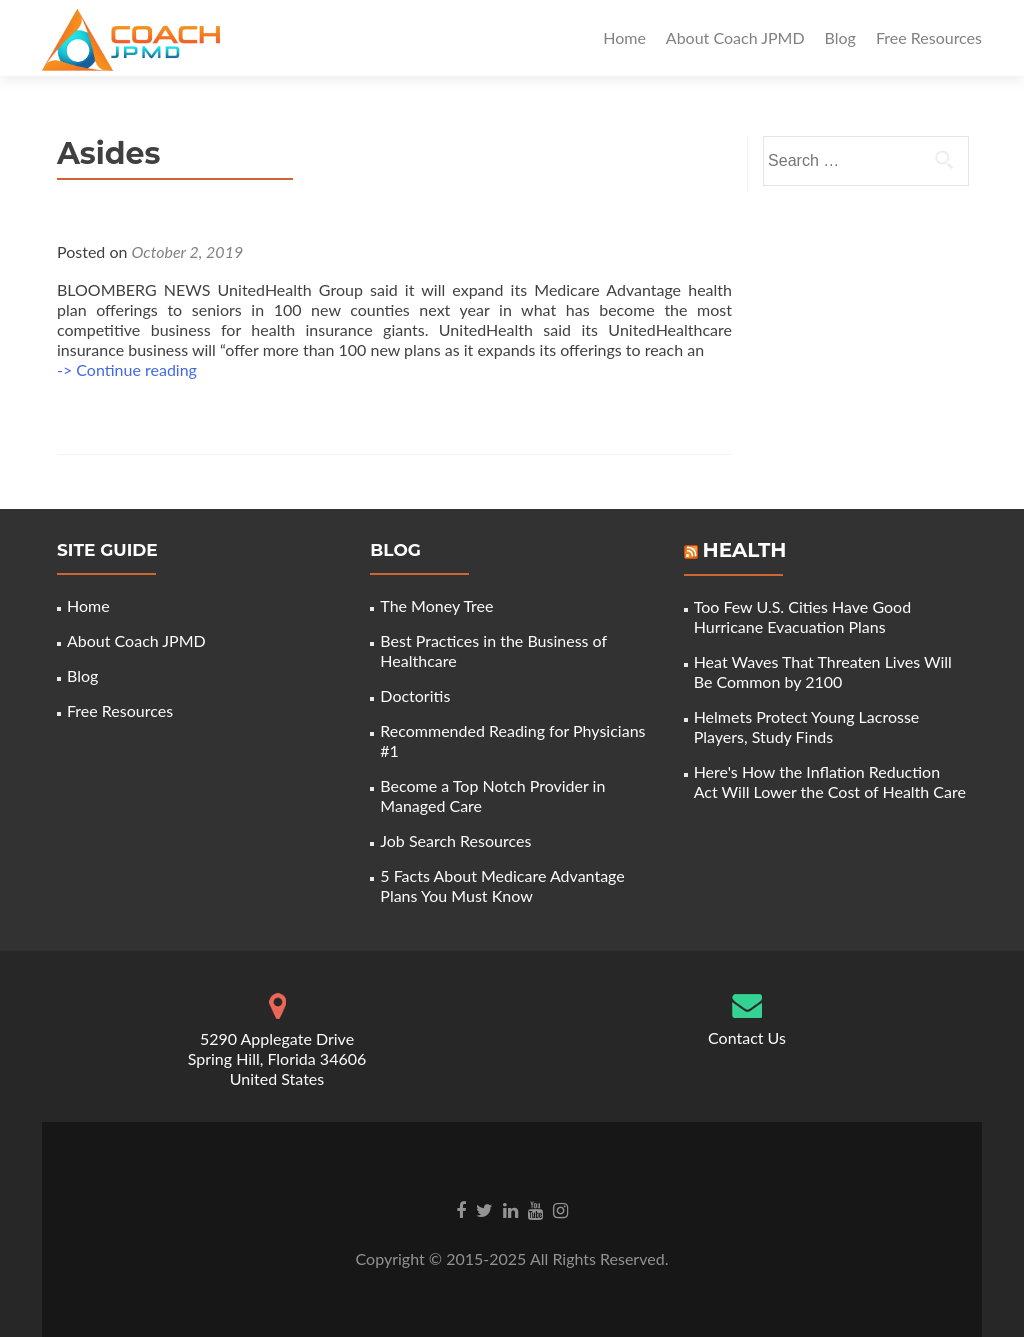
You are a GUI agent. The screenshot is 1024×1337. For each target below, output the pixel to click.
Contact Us (747, 1037)
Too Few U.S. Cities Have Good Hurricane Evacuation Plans (802, 616)
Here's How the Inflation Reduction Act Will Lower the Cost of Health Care (830, 781)
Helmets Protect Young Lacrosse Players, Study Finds (807, 726)
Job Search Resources (455, 840)
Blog (840, 37)
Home (624, 37)
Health (744, 550)
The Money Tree (436, 605)
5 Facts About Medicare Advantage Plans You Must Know (502, 885)
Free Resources (929, 37)
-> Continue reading (127, 369)
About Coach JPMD (735, 37)
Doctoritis (415, 695)
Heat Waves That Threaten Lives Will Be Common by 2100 (823, 671)
